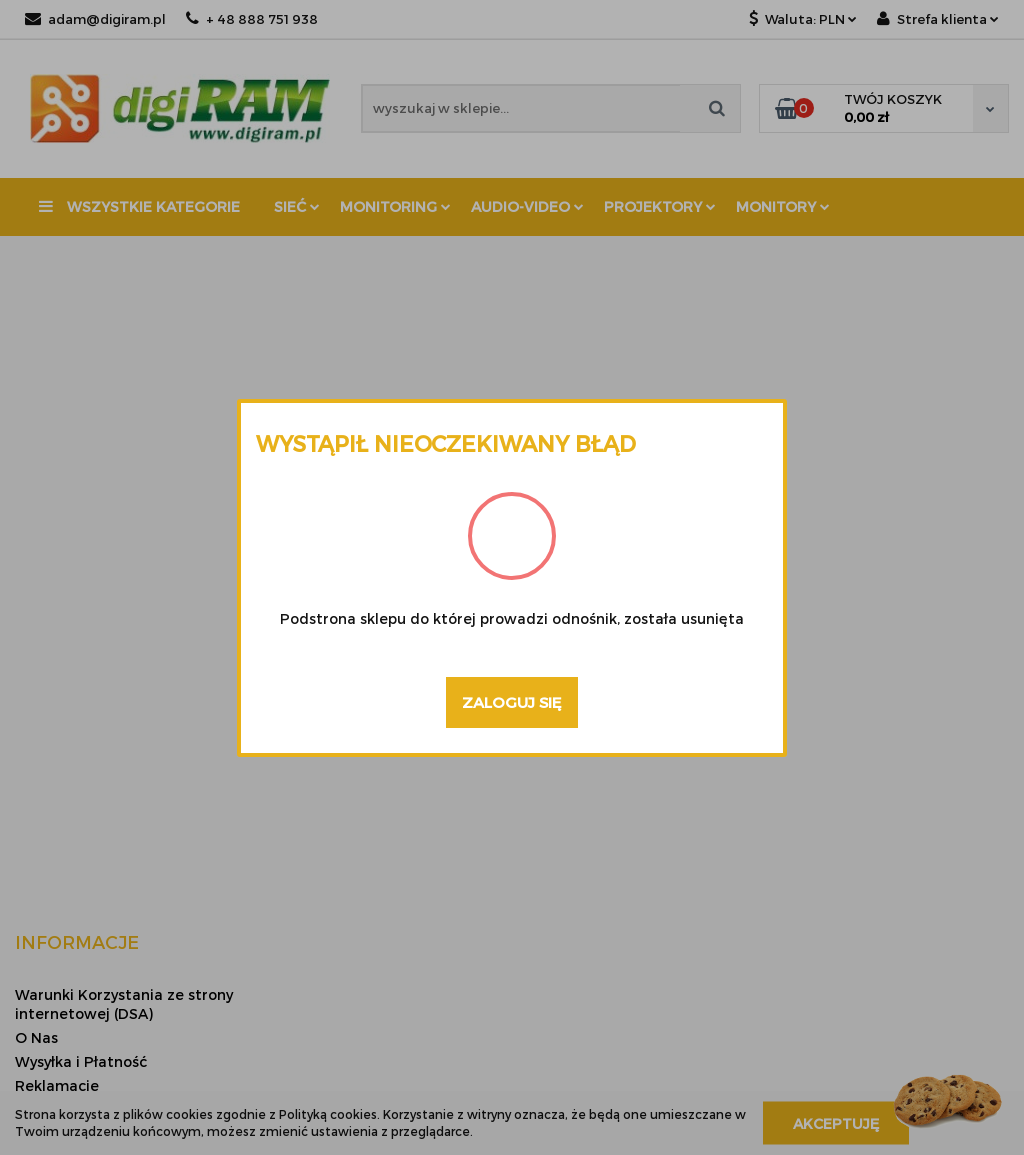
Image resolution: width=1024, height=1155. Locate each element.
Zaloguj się (512, 702)
